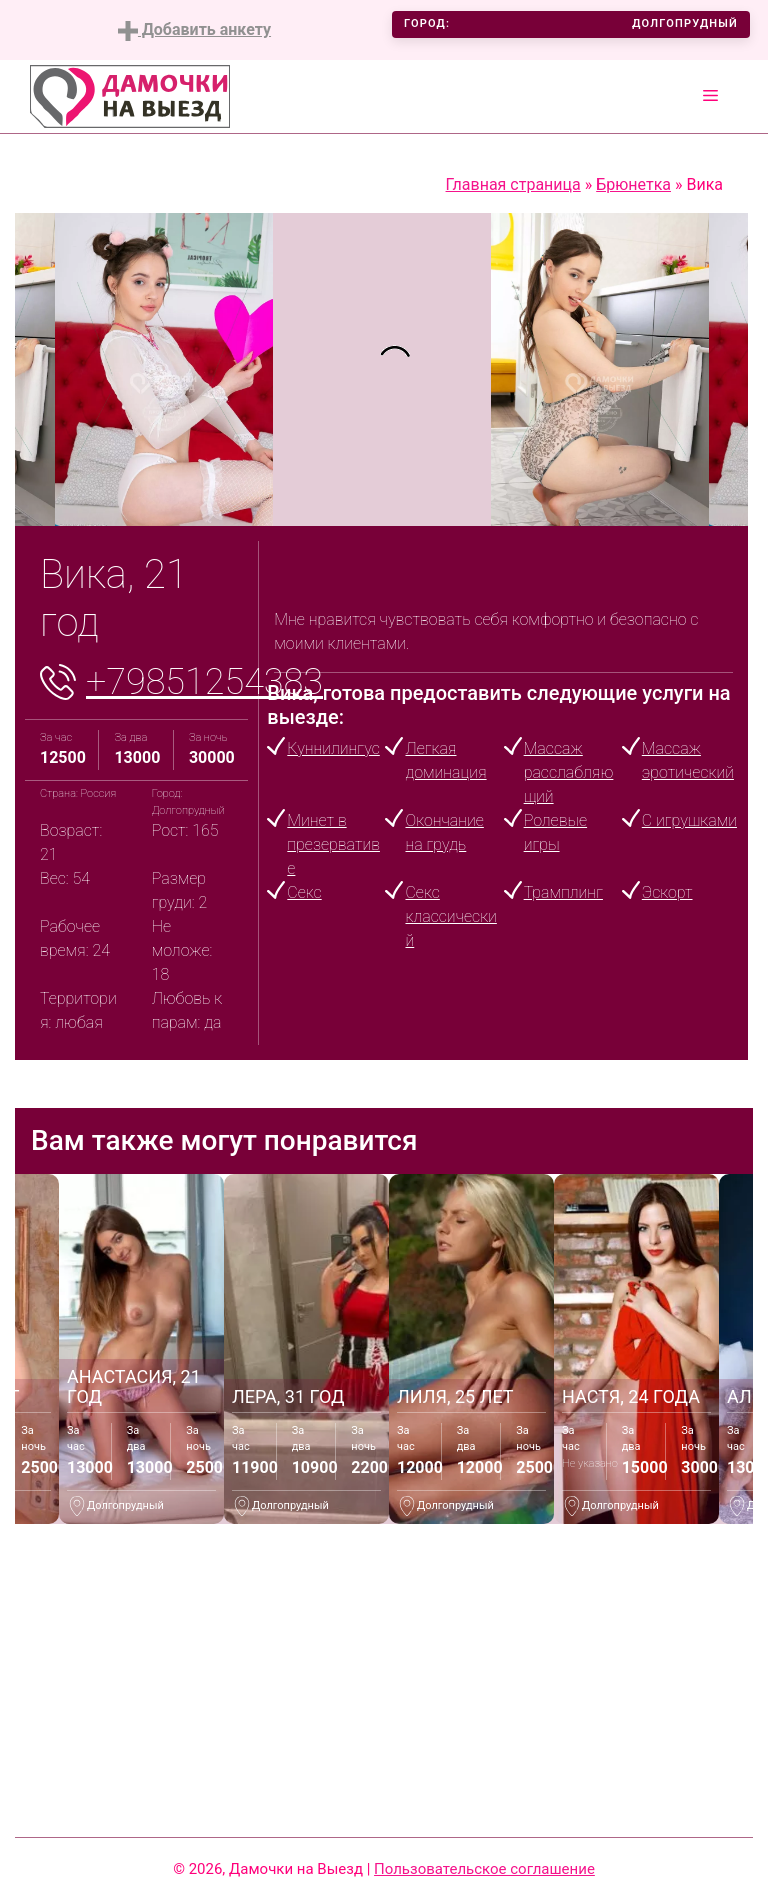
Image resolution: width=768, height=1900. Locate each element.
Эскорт (667, 892)
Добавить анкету (194, 30)
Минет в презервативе (333, 844)
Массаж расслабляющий (569, 772)
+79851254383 (204, 682)
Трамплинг (563, 892)
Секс (304, 892)
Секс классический (450, 916)
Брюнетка (633, 184)
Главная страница (513, 184)
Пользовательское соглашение (484, 1869)
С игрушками (689, 820)
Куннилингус (333, 748)
